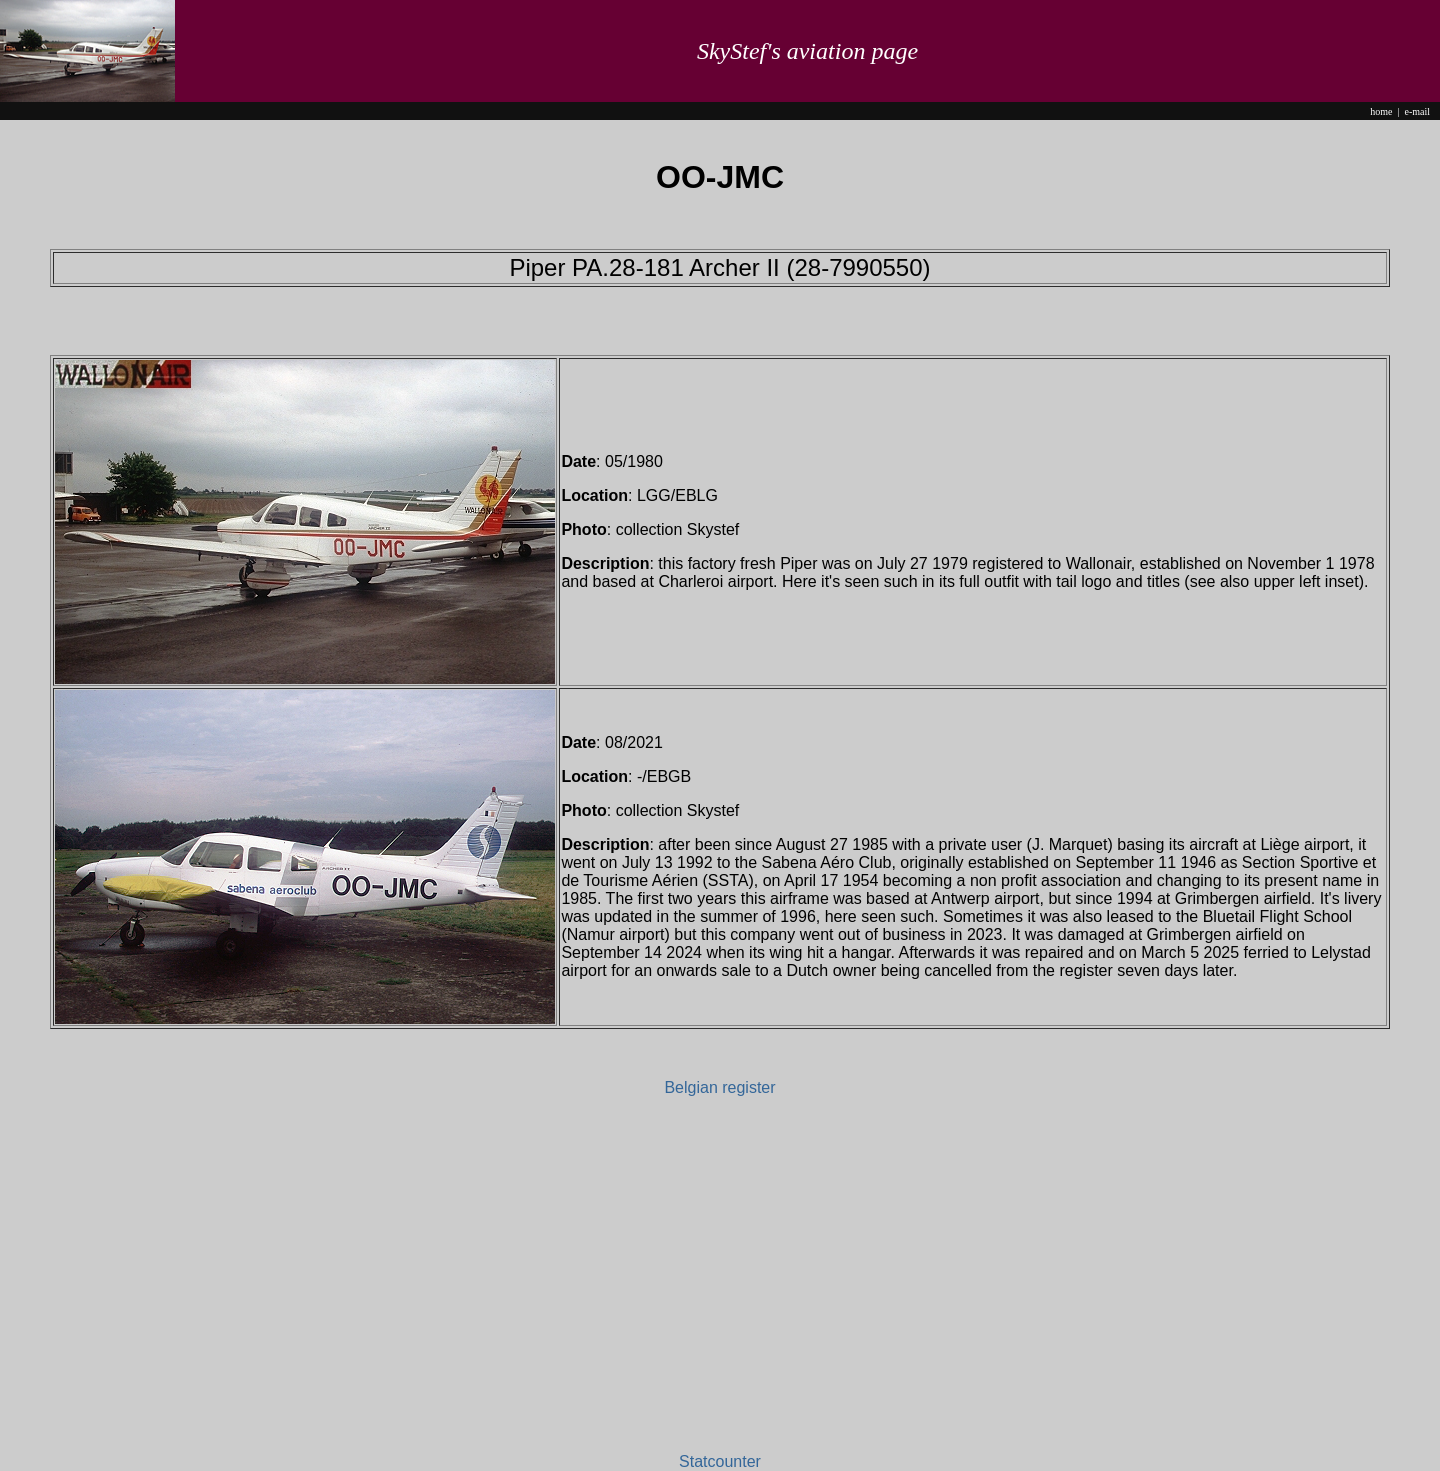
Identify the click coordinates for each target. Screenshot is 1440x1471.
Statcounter (720, 1461)
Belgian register (719, 1087)
